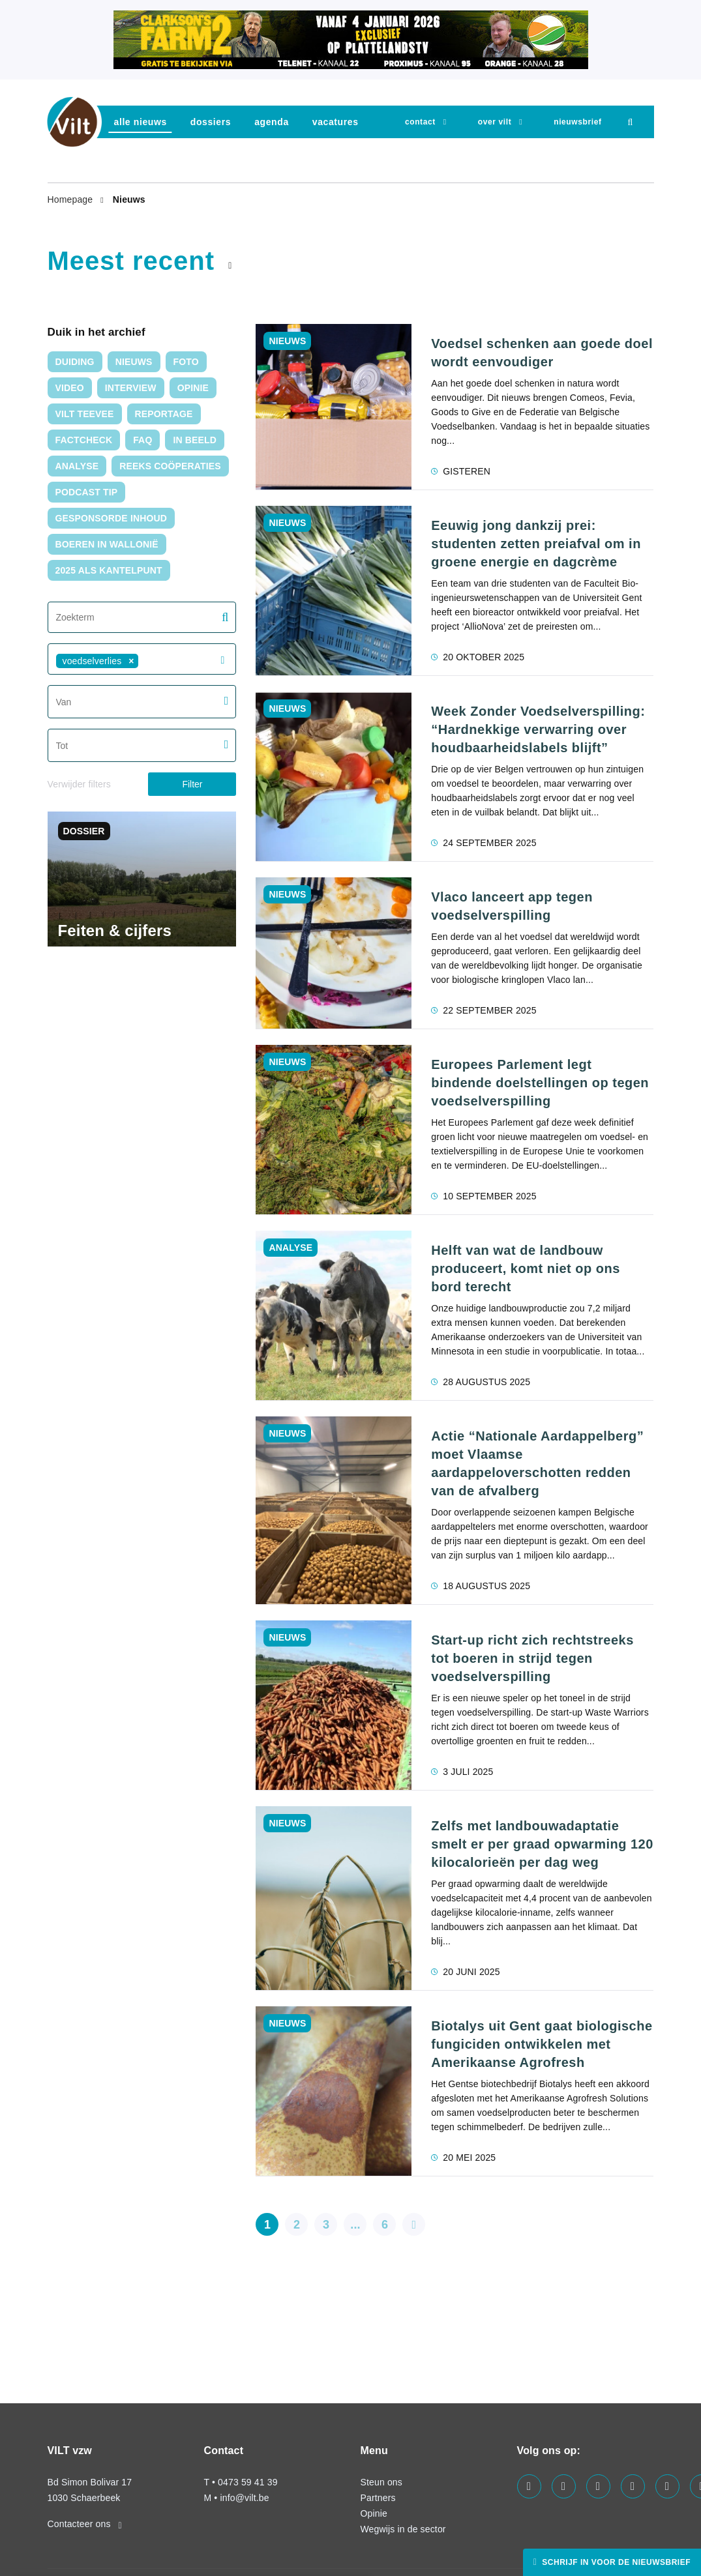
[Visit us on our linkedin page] (598, 2486)
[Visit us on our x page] (667, 2486)
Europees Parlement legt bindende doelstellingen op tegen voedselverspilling (540, 1082)
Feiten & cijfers (115, 930)
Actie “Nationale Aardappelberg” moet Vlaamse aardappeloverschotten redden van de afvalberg (537, 1463)
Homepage (72, 199)
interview (131, 388)
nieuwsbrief (577, 121)
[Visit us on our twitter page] (564, 2486)
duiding (75, 362)
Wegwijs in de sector (403, 2529)
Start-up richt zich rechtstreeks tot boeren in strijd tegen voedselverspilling (532, 1658)
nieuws (134, 362)
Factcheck (84, 440)
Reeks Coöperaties (170, 466)
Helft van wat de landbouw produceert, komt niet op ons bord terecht (525, 1268)
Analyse (77, 466)
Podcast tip (86, 492)
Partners (378, 2498)
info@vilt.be (244, 2498)
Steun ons (381, 2482)
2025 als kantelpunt (108, 570)
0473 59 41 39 (247, 2482)
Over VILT (494, 121)
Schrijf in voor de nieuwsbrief (615, 2562)
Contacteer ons (85, 2524)
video (69, 388)
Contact (420, 121)
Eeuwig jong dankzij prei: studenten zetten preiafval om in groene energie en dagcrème (536, 543)
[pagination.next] (413, 2224)
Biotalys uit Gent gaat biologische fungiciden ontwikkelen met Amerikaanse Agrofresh (541, 2044)
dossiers (210, 122)
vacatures (335, 122)
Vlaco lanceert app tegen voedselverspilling (512, 906)
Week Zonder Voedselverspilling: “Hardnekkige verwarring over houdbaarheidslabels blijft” (538, 729)
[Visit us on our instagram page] (633, 2486)
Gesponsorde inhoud (111, 518)
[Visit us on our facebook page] (529, 2486)
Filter (192, 784)
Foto (186, 362)
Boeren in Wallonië (106, 544)
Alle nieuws (140, 122)
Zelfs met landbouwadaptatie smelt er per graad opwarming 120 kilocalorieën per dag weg (542, 1844)
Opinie (193, 388)
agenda (271, 122)
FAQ (142, 440)
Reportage (164, 414)
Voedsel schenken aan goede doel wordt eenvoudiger (542, 352)
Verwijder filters (79, 784)
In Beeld (194, 440)
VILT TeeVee (84, 414)
